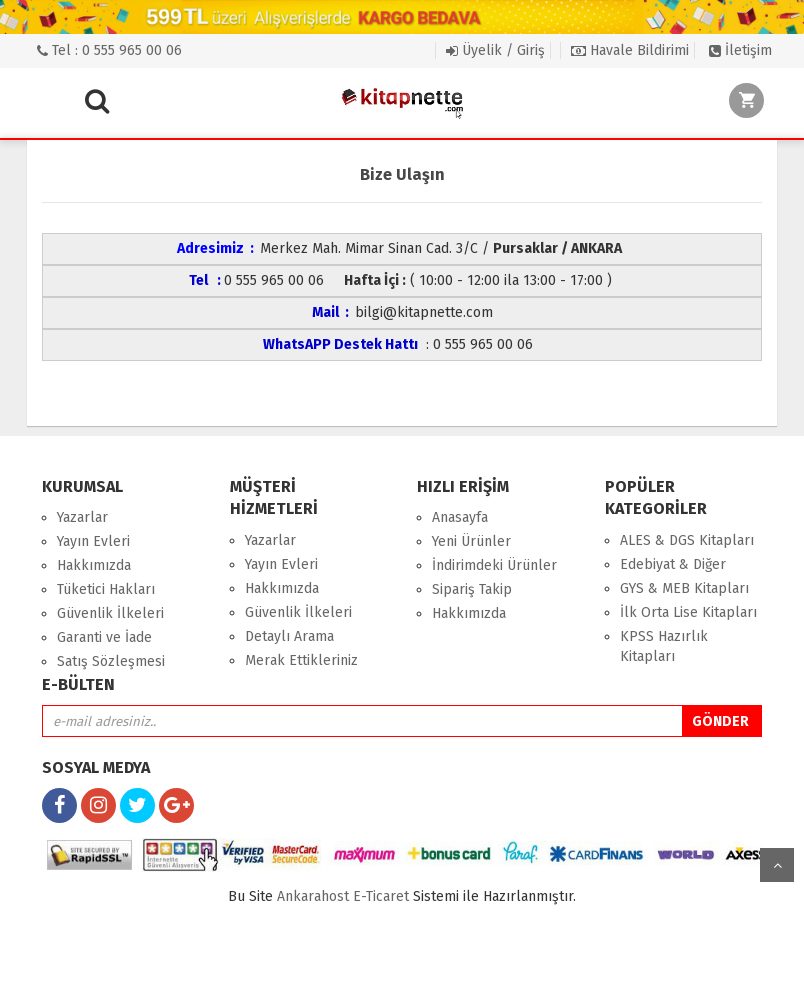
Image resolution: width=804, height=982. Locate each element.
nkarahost (315, 896)
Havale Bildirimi (630, 50)
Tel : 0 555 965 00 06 (109, 50)
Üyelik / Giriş (495, 50)
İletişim (740, 50)
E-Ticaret (381, 896)
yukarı (777, 865)
